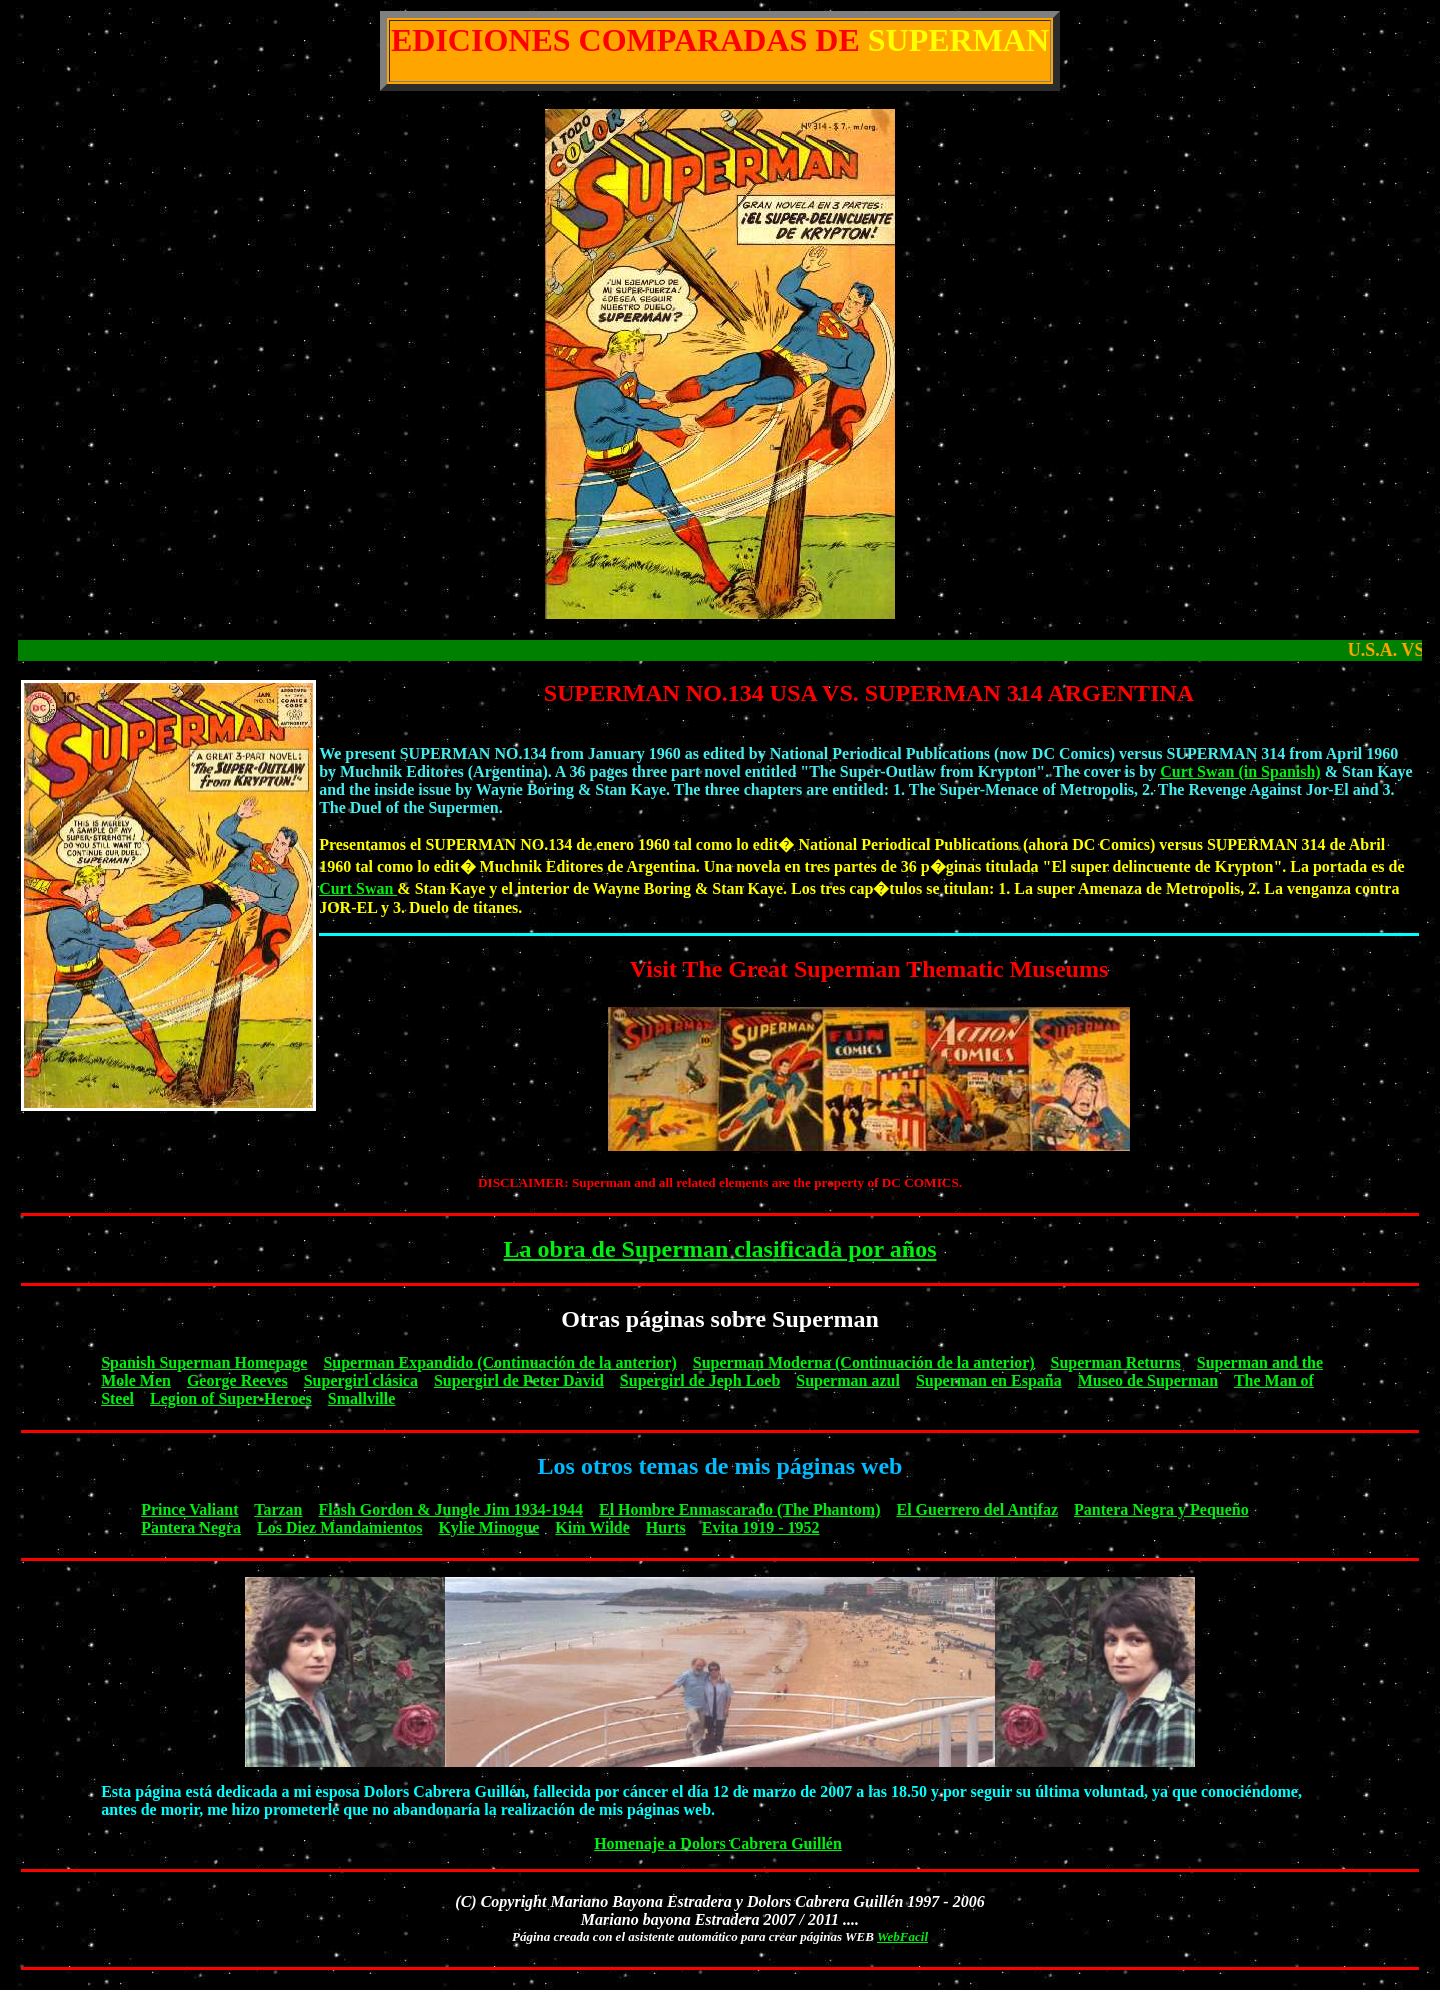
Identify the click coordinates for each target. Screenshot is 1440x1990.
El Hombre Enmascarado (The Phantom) (739, 1509)
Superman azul (848, 1380)
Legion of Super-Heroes (231, 1398)
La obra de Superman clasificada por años (720, 1249)
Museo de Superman (1148, 1380)
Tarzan (278, 1509)
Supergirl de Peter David (519, 1380)
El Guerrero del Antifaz (977, 1509)
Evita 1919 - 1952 (761, 1527)
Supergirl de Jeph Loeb (700, 1380)
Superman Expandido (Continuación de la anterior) (499, 1362)
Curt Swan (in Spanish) (1240, 771)
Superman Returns (1116, 1362)
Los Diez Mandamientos (339, 1527)
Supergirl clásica (361, 1380)
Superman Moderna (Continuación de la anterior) (864, 1362)
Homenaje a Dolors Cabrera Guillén (718, 1843)
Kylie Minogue (488, 1527)
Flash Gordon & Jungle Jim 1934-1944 (451, 1509)
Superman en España (989, 1380)
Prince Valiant (189, 1509)
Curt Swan (358, 888)
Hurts (666, 1527)
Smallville (362, 1398)
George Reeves (237, 1380)
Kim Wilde (592, 1527)
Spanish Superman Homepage (204, 1362)
